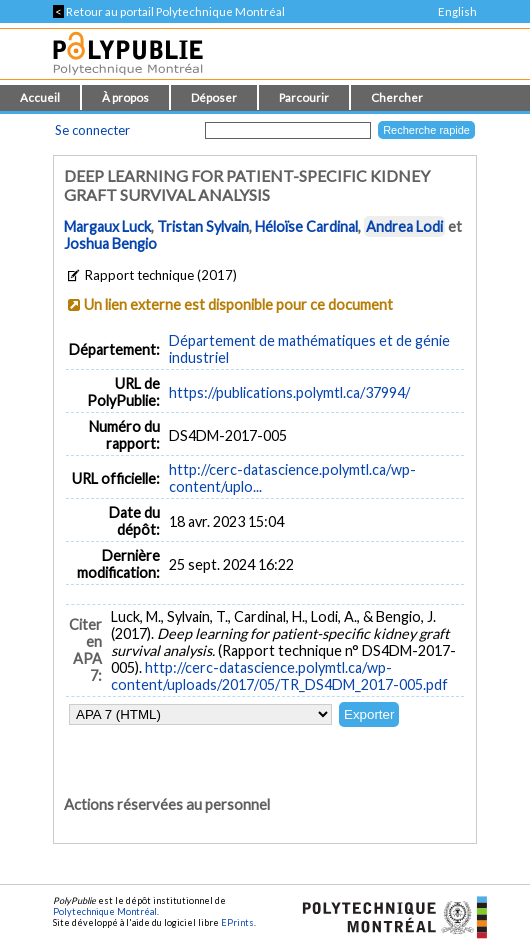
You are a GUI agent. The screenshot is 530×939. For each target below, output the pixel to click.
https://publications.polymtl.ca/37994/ (289, 392)
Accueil (40, 97)
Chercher (397, 97)
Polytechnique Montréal (105, 911)
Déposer (214, 97)
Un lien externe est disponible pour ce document (238, 304)
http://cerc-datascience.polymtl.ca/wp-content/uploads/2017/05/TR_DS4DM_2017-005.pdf (279, 676)
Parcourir (304, 97)
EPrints (237, 922)
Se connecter (92, 130)
